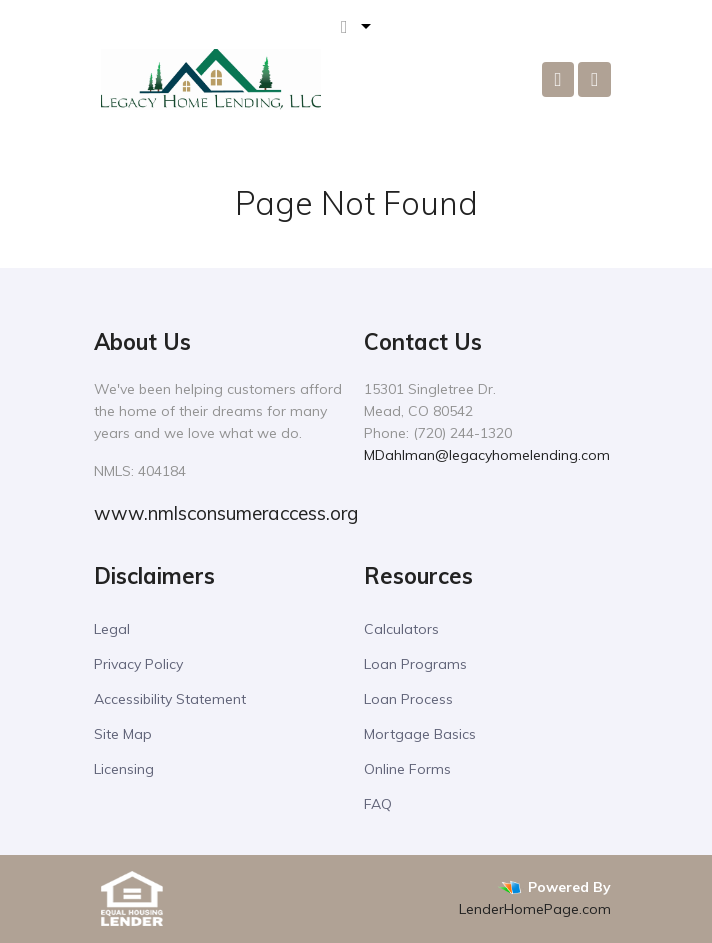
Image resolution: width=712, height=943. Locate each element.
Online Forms (407, 769)
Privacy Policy (138, 664)
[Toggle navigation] (594, 79)
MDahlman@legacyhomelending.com (487, 455)
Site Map (123, 734)
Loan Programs (415, 664)
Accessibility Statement (170, 699)
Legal (112, 629)
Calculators (401, 629)
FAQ (378, 804)
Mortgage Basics (420, 734)
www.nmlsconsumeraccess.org (226, 513)
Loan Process (408, 699)
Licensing (124, 769)
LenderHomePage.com (535, 909)
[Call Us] (558, 79)
